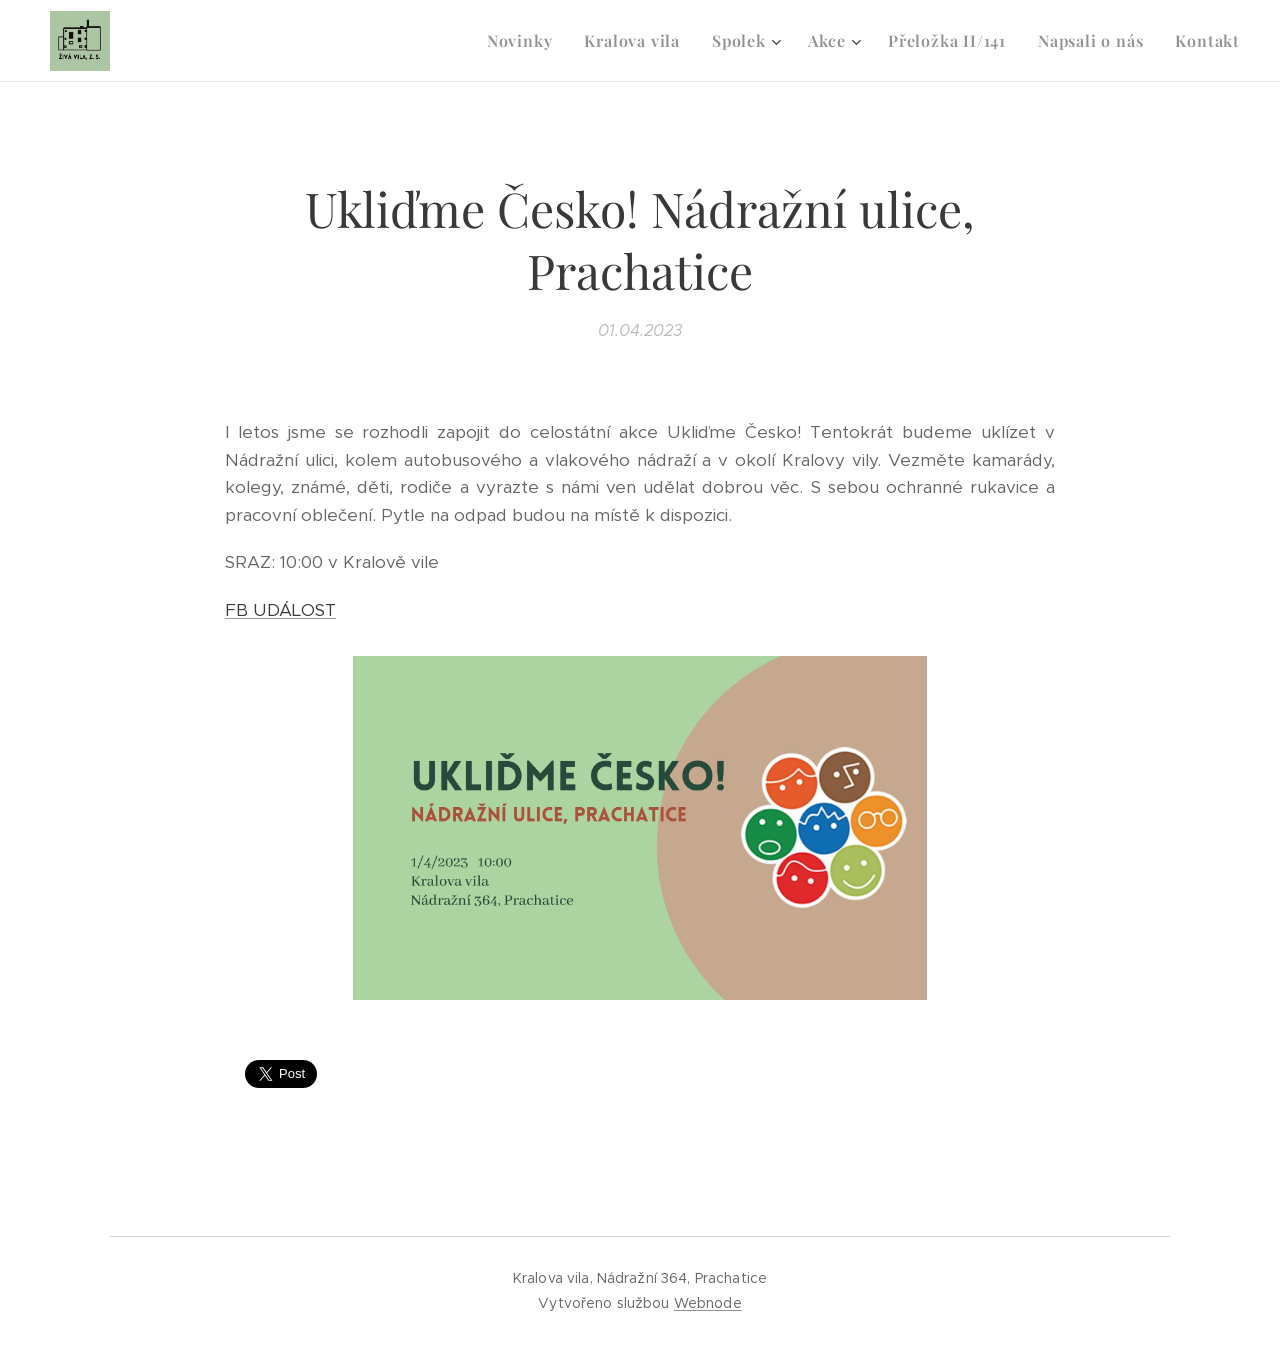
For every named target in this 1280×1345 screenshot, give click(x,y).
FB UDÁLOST (280, 610)
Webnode (708, 1303)
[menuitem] (525, 41)
